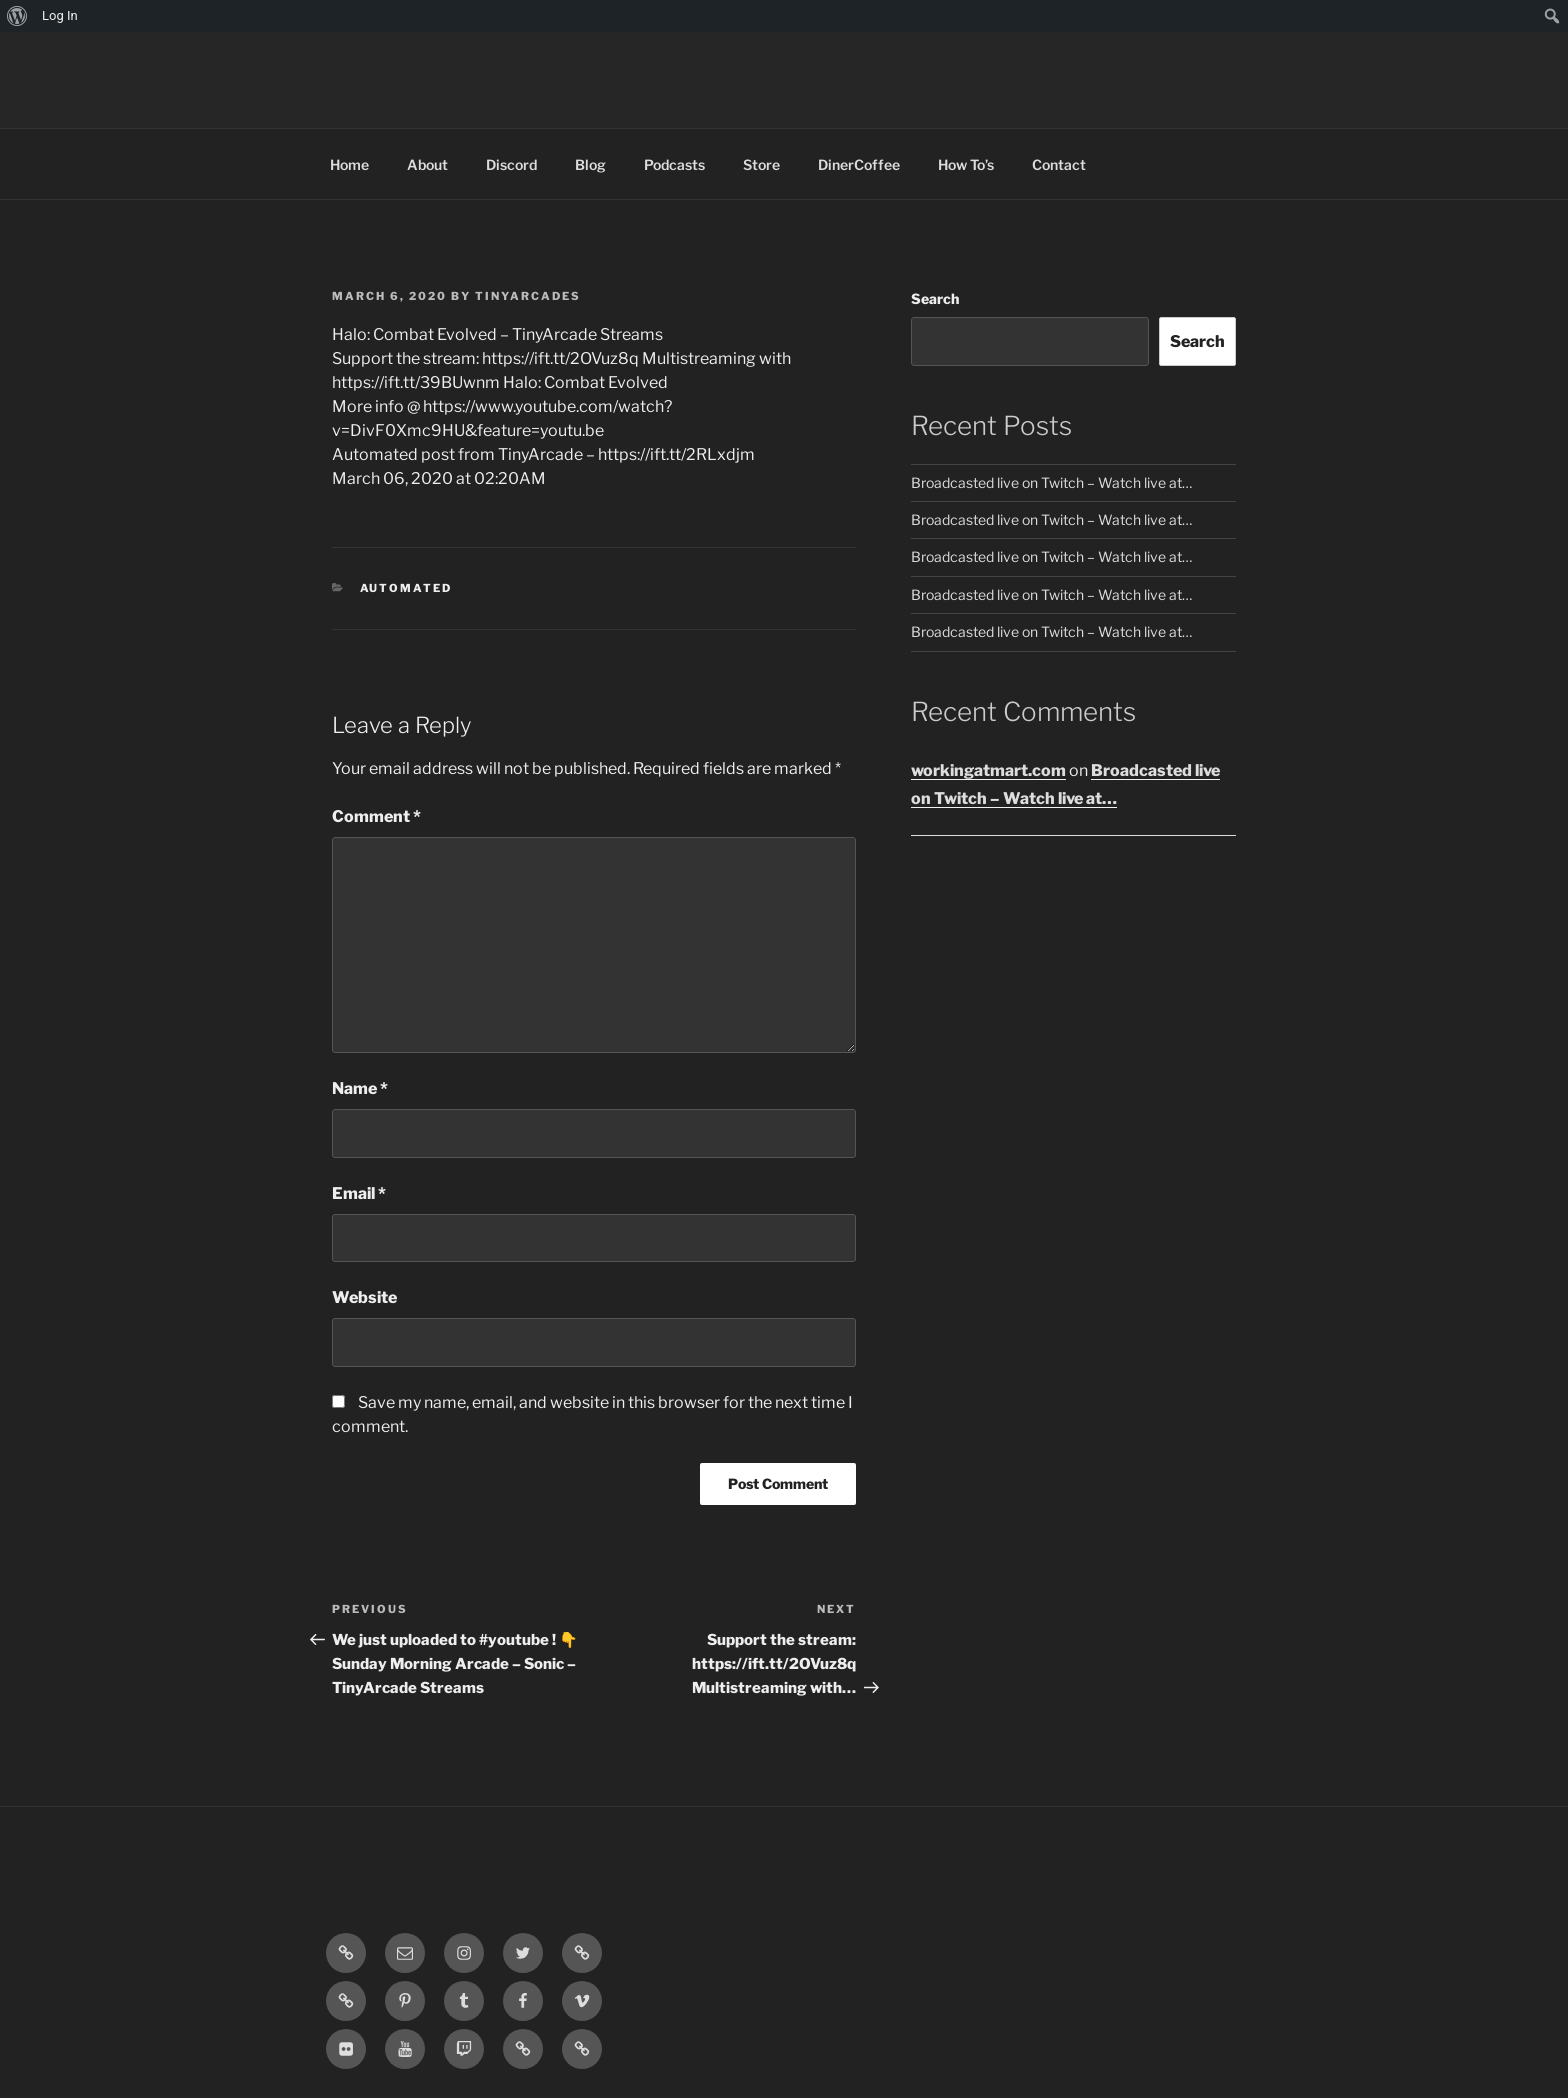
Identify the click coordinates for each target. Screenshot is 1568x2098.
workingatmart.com (988, 770)
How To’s (966, 164)
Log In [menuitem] (60, 15)
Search (935, 298)
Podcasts (674, 164)
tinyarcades (528, 296)
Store (761, 164)
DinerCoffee (859, 164)
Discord (511, 164)
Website (364, 1297)
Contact (1059, 164)
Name (360, 1088)
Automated (406, 588)
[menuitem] (17, 16)
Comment (376, 816)
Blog (590, 164)
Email (359, 1193)
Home (349, 164)
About (427, 164)
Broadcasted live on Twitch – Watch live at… (1051, 482)
